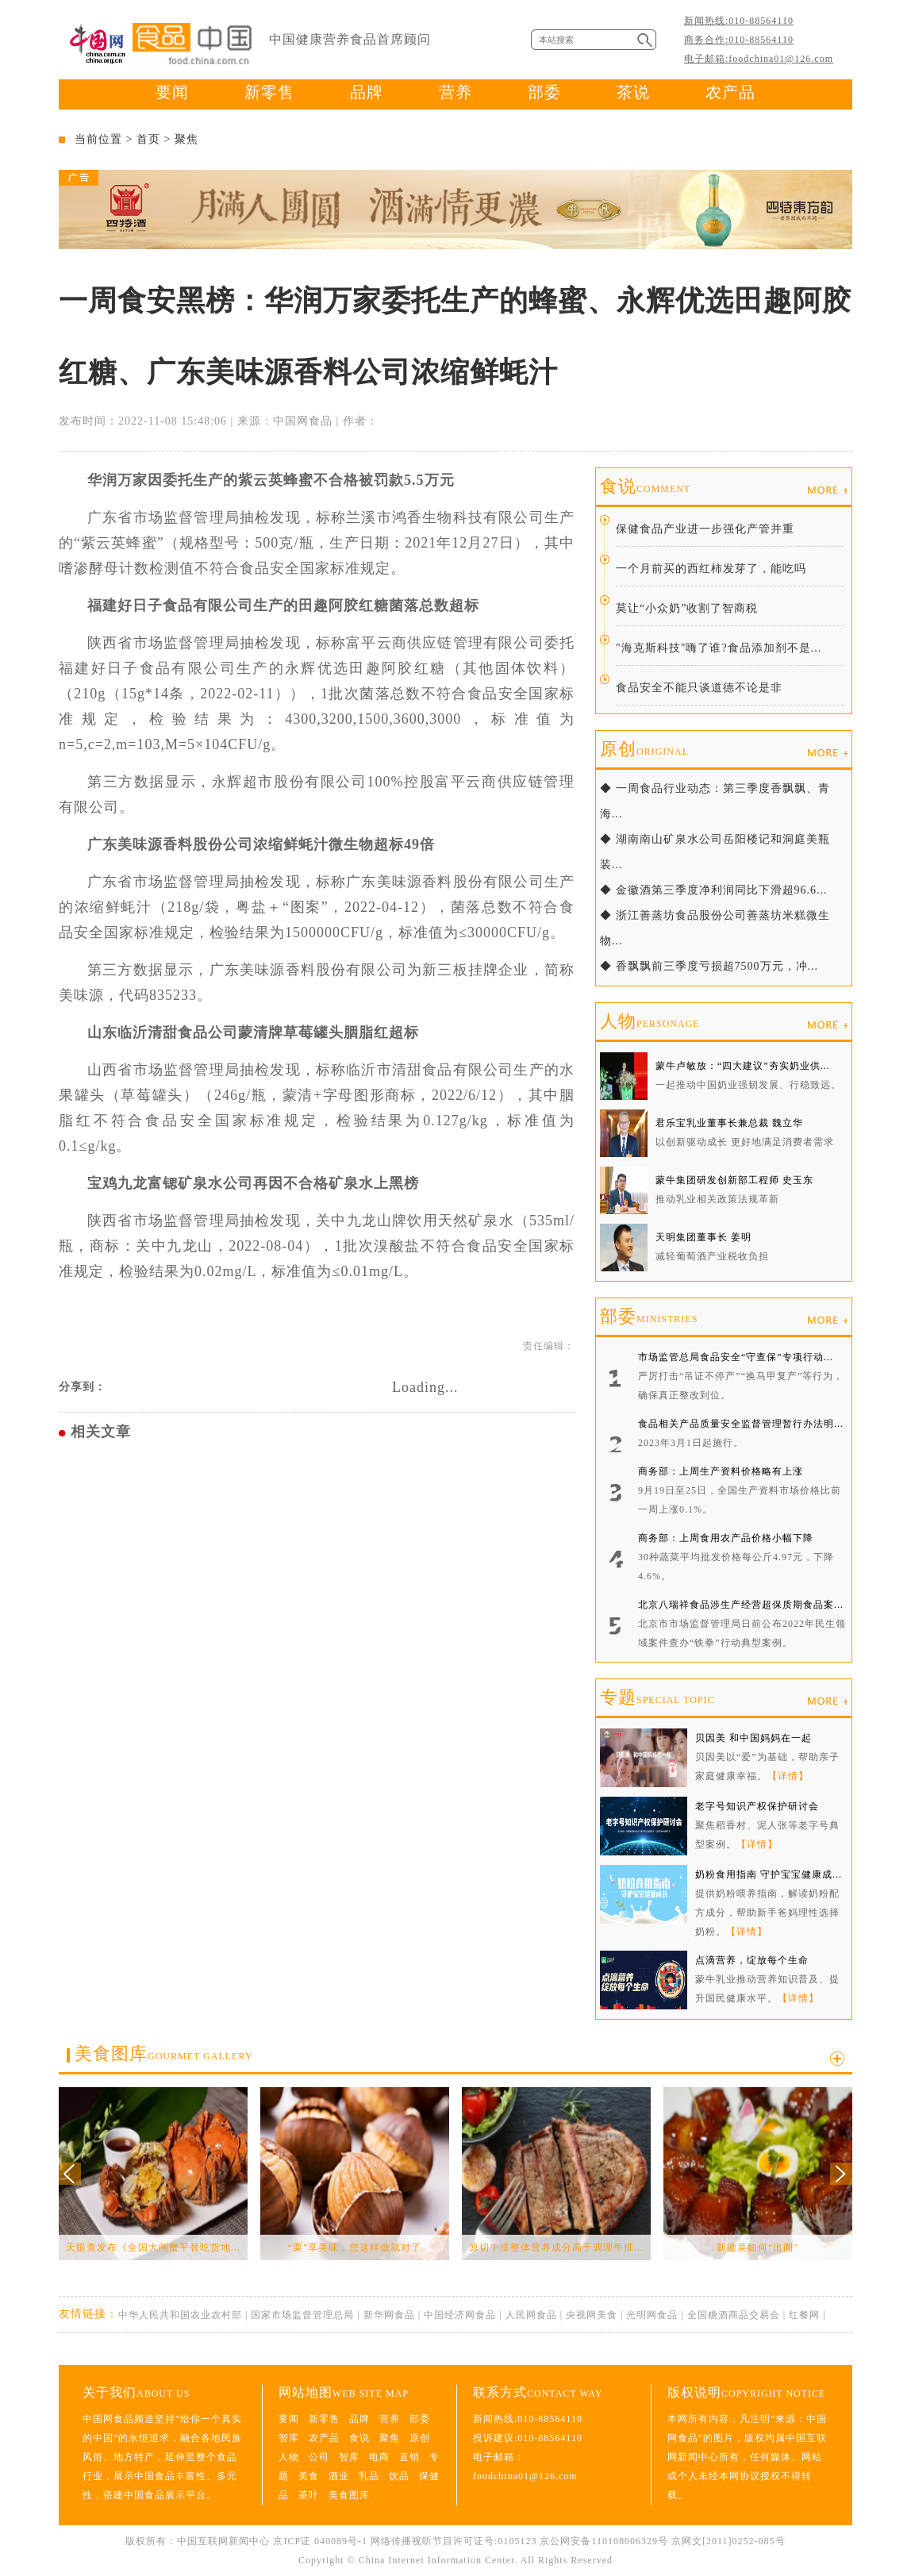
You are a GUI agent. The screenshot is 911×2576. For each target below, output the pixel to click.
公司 (319, 2457)
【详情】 (788, 1776)
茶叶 (308, 2495)
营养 (455, 92)
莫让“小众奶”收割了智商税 (687, 608)
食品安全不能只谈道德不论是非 (699, 688)
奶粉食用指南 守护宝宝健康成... (768, 1874)
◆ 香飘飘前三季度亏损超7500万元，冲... (709, 966)
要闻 (172, 92)
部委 (544, 92)
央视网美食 (591, 2314)
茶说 (633, 92)
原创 (644, 749)
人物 (650, 1021)
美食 (308, 2476)
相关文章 (101, 1432)
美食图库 (163, 2053)
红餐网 (804, 2314)
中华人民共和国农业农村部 (180, 2314)
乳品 (369, 2476)
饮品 (399, 2476)
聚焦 (186, 139)
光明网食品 (652, 2314)
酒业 (339, 2476)
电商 (379, 2457)
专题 (657, 1697)
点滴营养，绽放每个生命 (752, 1960)
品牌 (366, 92)
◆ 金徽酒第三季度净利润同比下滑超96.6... (714, 890)
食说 (645, 486)
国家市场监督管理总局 (302, 2314)
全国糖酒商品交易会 (733, 2314)
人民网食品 (531, 2314)
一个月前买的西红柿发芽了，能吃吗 (711, 569)
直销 (409, 2457)
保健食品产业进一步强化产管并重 (705, 529)
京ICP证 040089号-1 (320, 2541)
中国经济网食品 (460, 2314)
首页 (148, 139)
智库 (289, 2437)
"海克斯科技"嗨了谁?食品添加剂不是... (718, 648)
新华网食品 (389, 2314)
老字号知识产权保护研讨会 (757, 1806)
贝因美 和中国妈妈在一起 (753, 1738)
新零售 (269, 92)
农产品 (730, 92)
